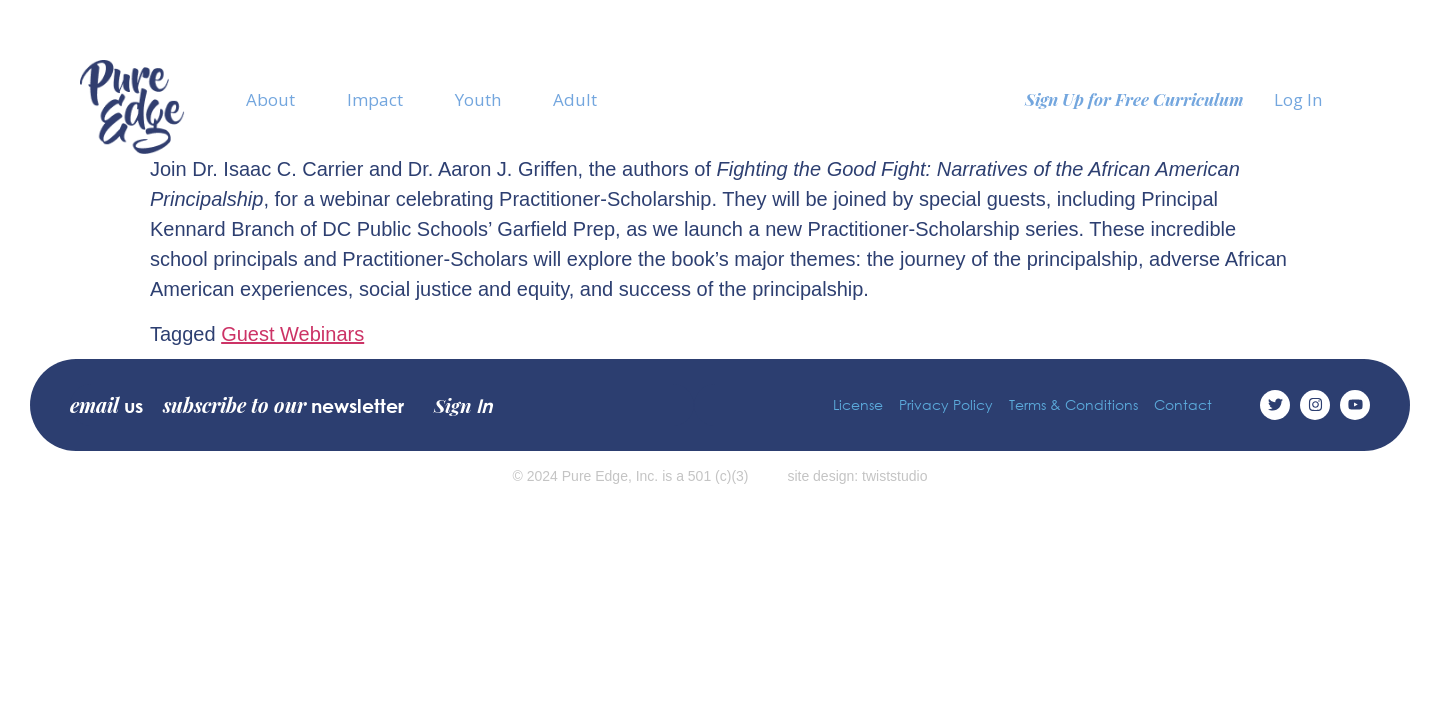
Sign (463, 405)
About (270, 99)
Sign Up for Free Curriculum (1134, 99)
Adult (575, 99)
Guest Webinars (292, 334)
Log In (1298, 99)
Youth (478, 99)
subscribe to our (283, 405)
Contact (1183, 404)
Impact (375, 99)
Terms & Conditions (1073, 404)
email (106, 405)
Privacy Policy (946, 404)
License (858, 404)
